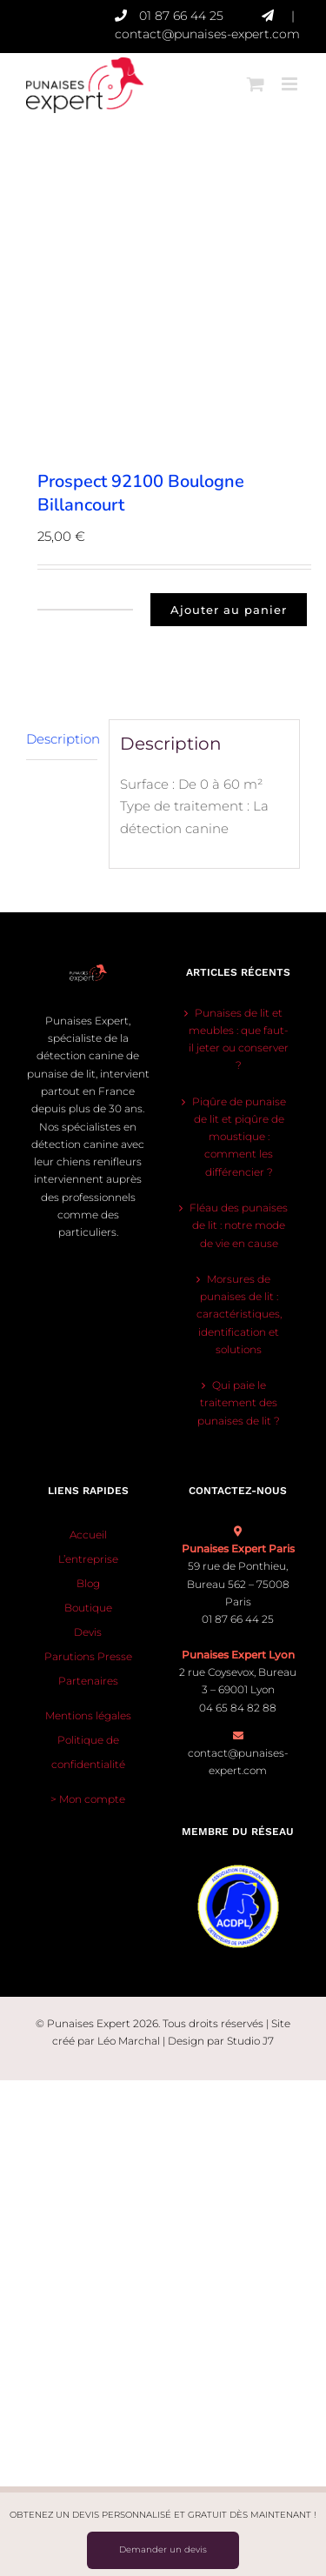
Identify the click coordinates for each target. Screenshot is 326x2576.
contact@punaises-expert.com (207, 34)
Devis (88, 1631)
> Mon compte (87, 1798)
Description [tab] (61, 739)
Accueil (88, 1534)
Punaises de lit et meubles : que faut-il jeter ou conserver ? (239, 1039)
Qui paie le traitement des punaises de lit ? (238, 1402)
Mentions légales (88, 1715)
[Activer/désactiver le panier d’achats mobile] (255, 77)
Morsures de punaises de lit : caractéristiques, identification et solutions (239, 1314)
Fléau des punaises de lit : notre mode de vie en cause (239, 1225)
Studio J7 (250, 2040)
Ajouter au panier (228, 610)
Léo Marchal (128, 2040)
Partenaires (88, 1680)
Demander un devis (163, 2549)
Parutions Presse (88, 1656)
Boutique (88, 1607)
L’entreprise (88, 1558)
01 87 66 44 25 (200, 15)
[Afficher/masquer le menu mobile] (291, 77)
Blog (88, 1583)
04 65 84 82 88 (237, 1707)
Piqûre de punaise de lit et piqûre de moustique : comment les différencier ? (239, 1136)
